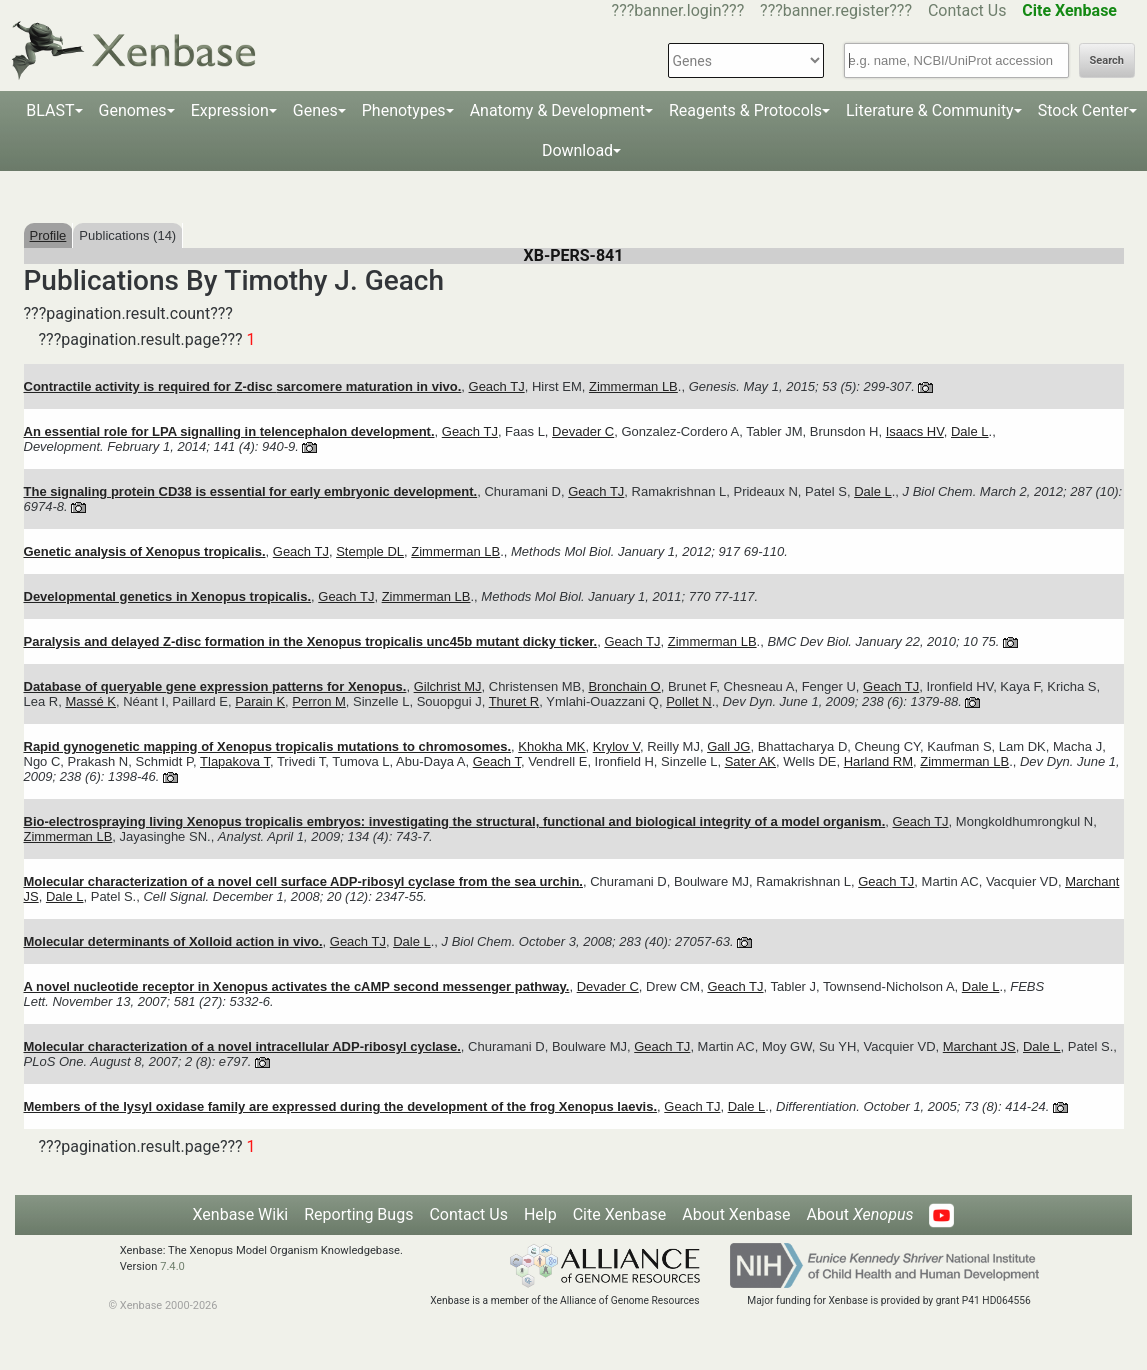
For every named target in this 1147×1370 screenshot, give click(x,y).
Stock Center (1083, 110)
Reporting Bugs (358, 1214)
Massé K (90, 701)
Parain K (260, 701)
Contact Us (967, 10)
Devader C (583, 431)
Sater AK (750, 761)
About (859, 1214)
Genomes (133, 110)
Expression (230, 110)
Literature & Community (930, 110)
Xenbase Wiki (241, 1214)
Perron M (318, 701)
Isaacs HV (915, 431)
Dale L (970, 431)
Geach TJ (497, 386)
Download (577, 150)
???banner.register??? (836, 10)
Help (540, 1214)
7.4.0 (172, 1266)
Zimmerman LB (633, 386)
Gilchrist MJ (448, 686)
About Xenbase (736, 1214)
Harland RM (878, 761)
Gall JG (728, 746)
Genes (315, 110)
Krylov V (616, 746)
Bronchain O (624, 686)
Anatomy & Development (557, 110)
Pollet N (689, 701)
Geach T (497, 761)
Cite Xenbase (620, 1214)
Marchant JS (979, 1046)
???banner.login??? (678, 10)
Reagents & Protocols (745, 110)
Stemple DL (370, 551)
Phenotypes (404, 110)
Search (1107, 60)
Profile (48, 235)
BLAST (50, 110)
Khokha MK (551, 746)
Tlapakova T (235, 761)
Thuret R (514, 701)
